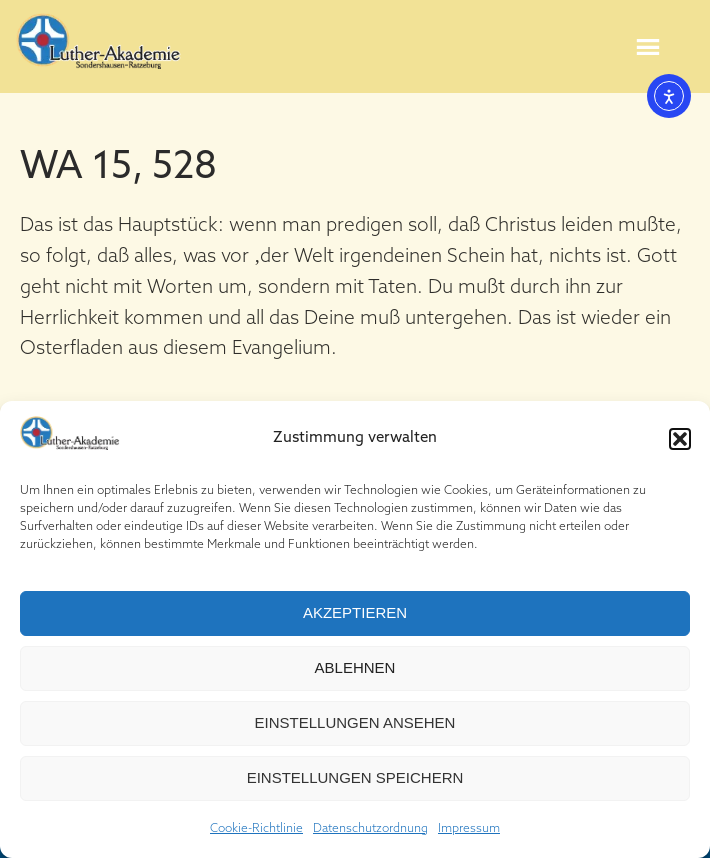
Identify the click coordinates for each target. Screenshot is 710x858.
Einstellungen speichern (355, 777)
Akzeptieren (355, 612)
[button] (680, 439)
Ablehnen (355, 667)
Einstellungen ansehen (355, 722)
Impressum (469, 829)
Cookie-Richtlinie (256, 829)
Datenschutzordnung (370, 829)
